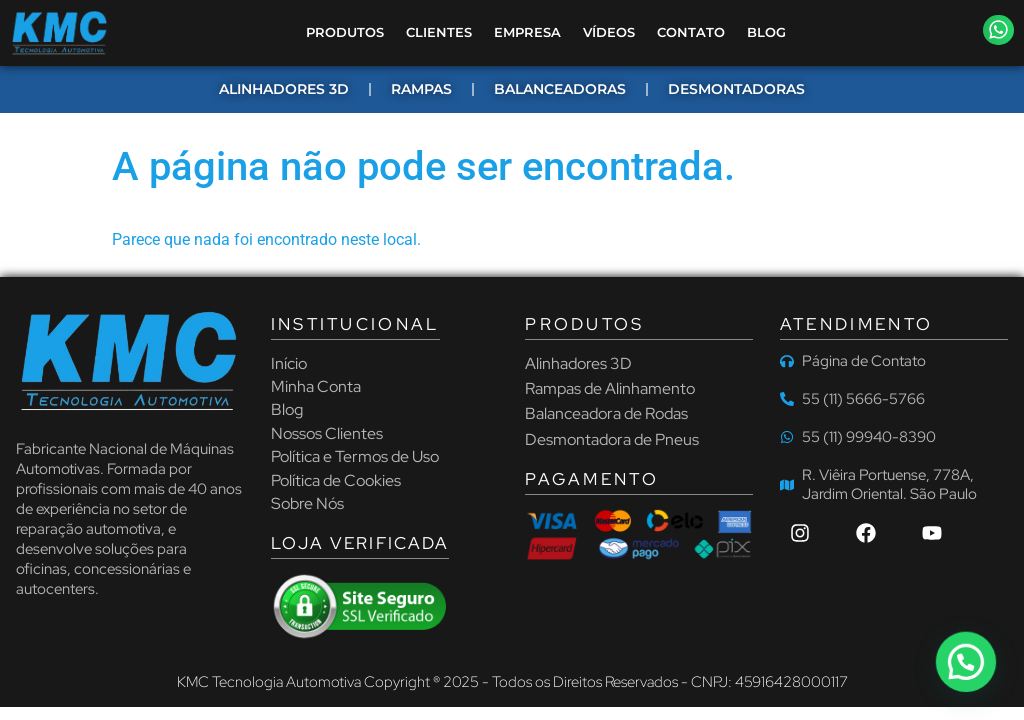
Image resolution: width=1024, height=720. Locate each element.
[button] (999, 30)
